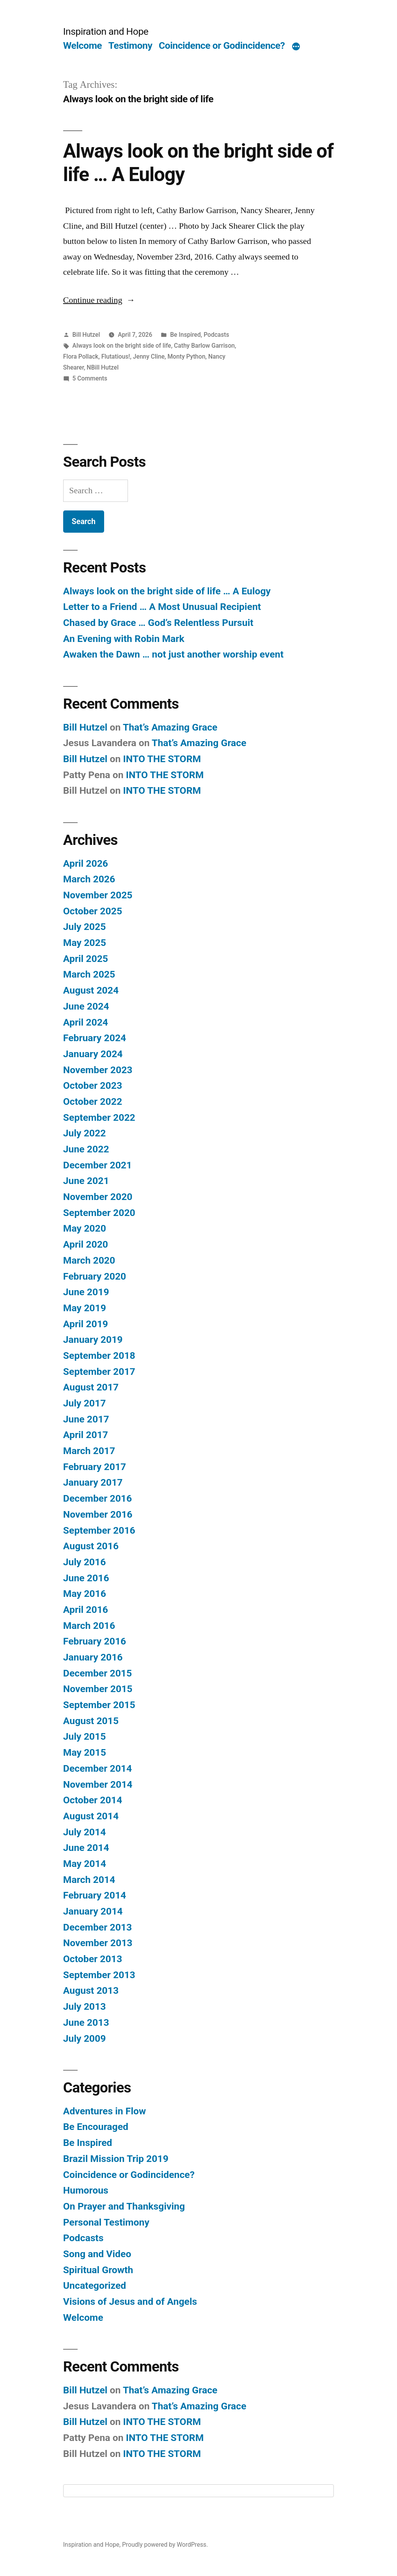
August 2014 (91, 1816)
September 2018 (99, 1355)
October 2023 (92, 1085)
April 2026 (85, 863)
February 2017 (94, 1466)
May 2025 (84, 942)
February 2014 (94, 1895)
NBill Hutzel (103, 367)
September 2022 (99, 1117)
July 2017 (84, 1403)
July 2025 (84, 926)
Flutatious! (115, 356)
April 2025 (85, 958)
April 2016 (85, 1609)
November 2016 (98, 1514)
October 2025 (92, 911)
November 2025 (98, 895)
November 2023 (98, 1070)
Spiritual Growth (98, 2270)
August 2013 (91, 1990)
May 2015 (84, 1752)
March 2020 (89, 1260)
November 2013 (98, 1942)
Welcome (82, 45)
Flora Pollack (80, 356)
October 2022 (92, 1101)
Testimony (130, 45)
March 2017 (89, 1450)
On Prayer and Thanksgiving (124, 2206)
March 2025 (89, 974)
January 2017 (93, 1482)
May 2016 (84, 1593)
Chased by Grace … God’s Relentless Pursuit (158, 622)
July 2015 (84, 1736)
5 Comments (90, 378)
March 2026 (89, 879)
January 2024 (93, 1054)
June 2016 (86, 1578)
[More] (296, 47)
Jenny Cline (149, 356)
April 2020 (85, 1244)
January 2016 (93, 1657)
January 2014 (93, 1911)
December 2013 (97, 1927)
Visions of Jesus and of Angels (130, 2301)
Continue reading (99, 300)
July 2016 (84, 1562)
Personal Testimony (106, 2222)
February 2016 (94, 1641)
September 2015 (99, 1704)
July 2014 (84, 1832)
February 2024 (94, 1038)
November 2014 (98, 1784)
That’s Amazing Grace (170, 727)
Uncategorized (94, 2285)
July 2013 (84, 2006)
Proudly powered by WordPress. (165, 2544)
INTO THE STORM (162, 758)
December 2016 (97, 1498)
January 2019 (93, 1339)
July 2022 (84, 1133)
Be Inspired (185, 334)
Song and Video (97, 2254)
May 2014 (84, 1863)
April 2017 (85, 1434)
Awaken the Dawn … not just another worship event (173, 654)
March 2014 (89, 1879)
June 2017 (86, 1419)
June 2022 (86, 1149)
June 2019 (86, 1292)
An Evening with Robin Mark (123, 638)
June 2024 (86, 1006)
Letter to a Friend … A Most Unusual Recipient (162, 606)
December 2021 (97, 1165)
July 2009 (84, 2038)
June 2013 (86, 2022)
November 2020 (98, 1196)
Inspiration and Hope (106, 31)
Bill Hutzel (86, 334)
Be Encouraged (95, 2126)
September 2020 (99, 1212)
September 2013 (99, 1974)
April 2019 (85, 1324)
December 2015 (97, 1673)
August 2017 (91, 1387)
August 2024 (91, 990)
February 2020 (94, 1276)
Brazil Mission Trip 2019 (115, 2158)
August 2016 (91, 1546)
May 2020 (84, 1228)
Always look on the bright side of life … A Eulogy (167, 591)
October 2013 (92, 1958)
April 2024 (85, 1022)
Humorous (85, 2190)
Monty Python (186, 356)
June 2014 (86, 1847)
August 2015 (91, 1720)
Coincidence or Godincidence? (222, 45)
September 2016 (99, 1530)
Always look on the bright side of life (122, 345)
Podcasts (216, 334)
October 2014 (92, 1800)
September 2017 (99, 1371)
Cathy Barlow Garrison (204, 345)
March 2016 (89, 1625)
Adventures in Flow (104, 2111)
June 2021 (86, 1180)
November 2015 (98, 1688)
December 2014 (97, 1768)
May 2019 (84, 1308)
